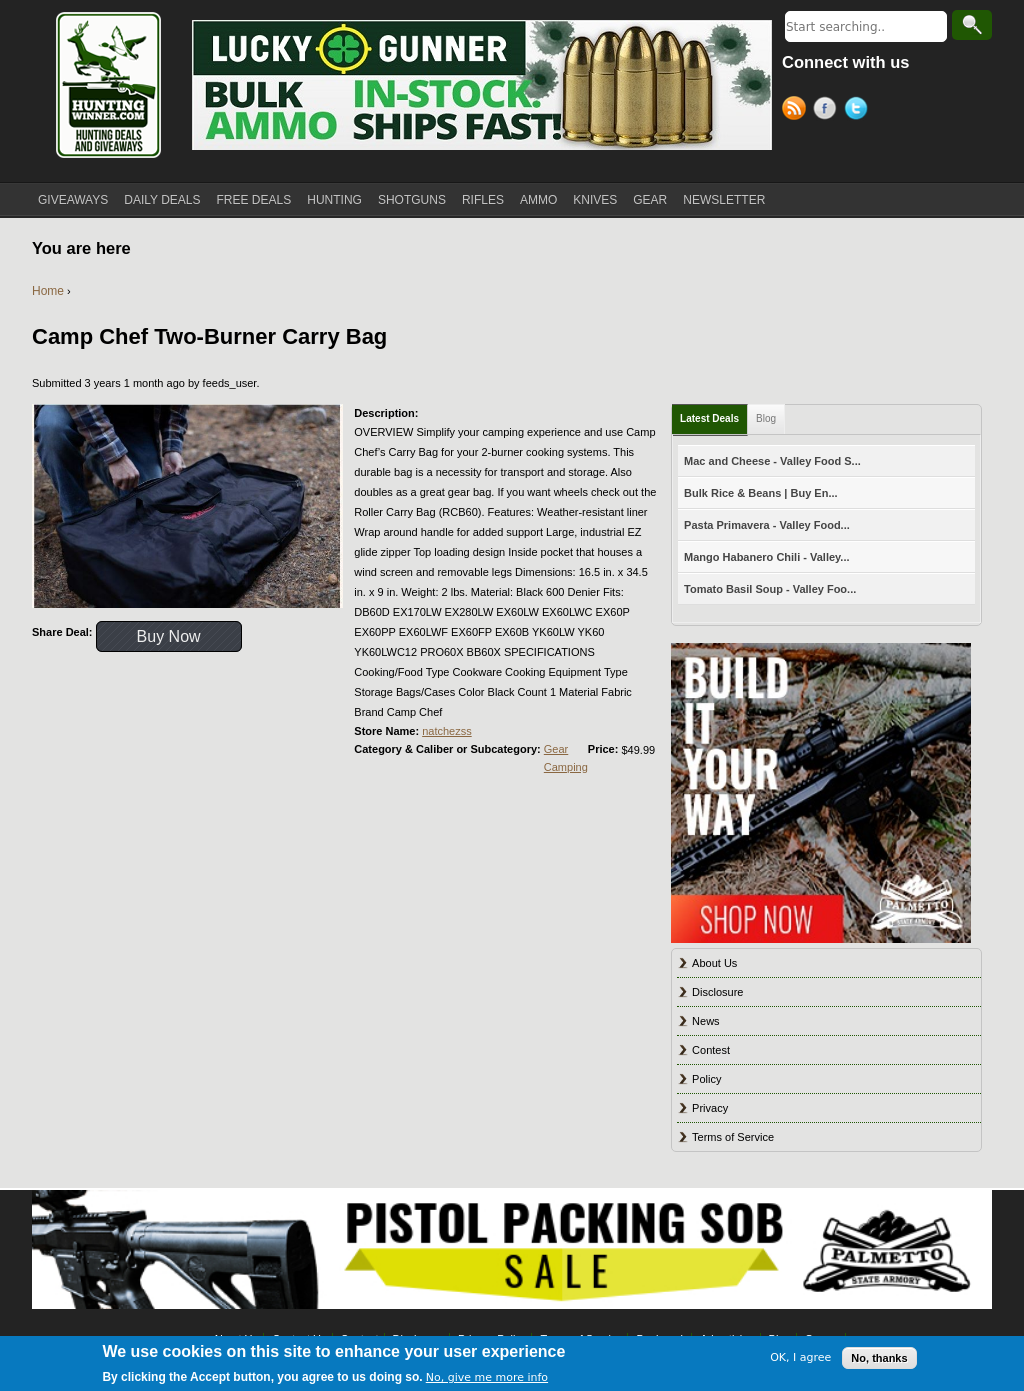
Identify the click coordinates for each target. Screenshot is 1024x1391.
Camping (566, 767)
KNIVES (595, 200)
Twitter (859, 111)
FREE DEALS (254, 200)
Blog (766, 418)
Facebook (828, 111)
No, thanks (879, 1358)
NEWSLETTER (724, 200)
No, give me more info (487, 1377)
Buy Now (169, 636)
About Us (714, 963)
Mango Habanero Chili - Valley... (766, 557)
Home (48, 291)
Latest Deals (709, 418)
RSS (797, 111)
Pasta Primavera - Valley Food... (767, 525)
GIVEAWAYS (73, 200)
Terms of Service (733, 1137)
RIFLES (483, 200)
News (706, 1021)
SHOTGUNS (412, 200)
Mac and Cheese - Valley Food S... (772, 461)
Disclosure (717, 992)
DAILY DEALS (162, 200)
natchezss (447, 731)
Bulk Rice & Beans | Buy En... (760, 493)
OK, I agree (800, 1357)
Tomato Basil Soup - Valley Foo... (770, 589)
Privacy (710, 1108)
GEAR (650, 200)
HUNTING (334, 200)
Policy (706, 1079)
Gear (556, 749)
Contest (711, 1050)
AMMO (538, 200)
